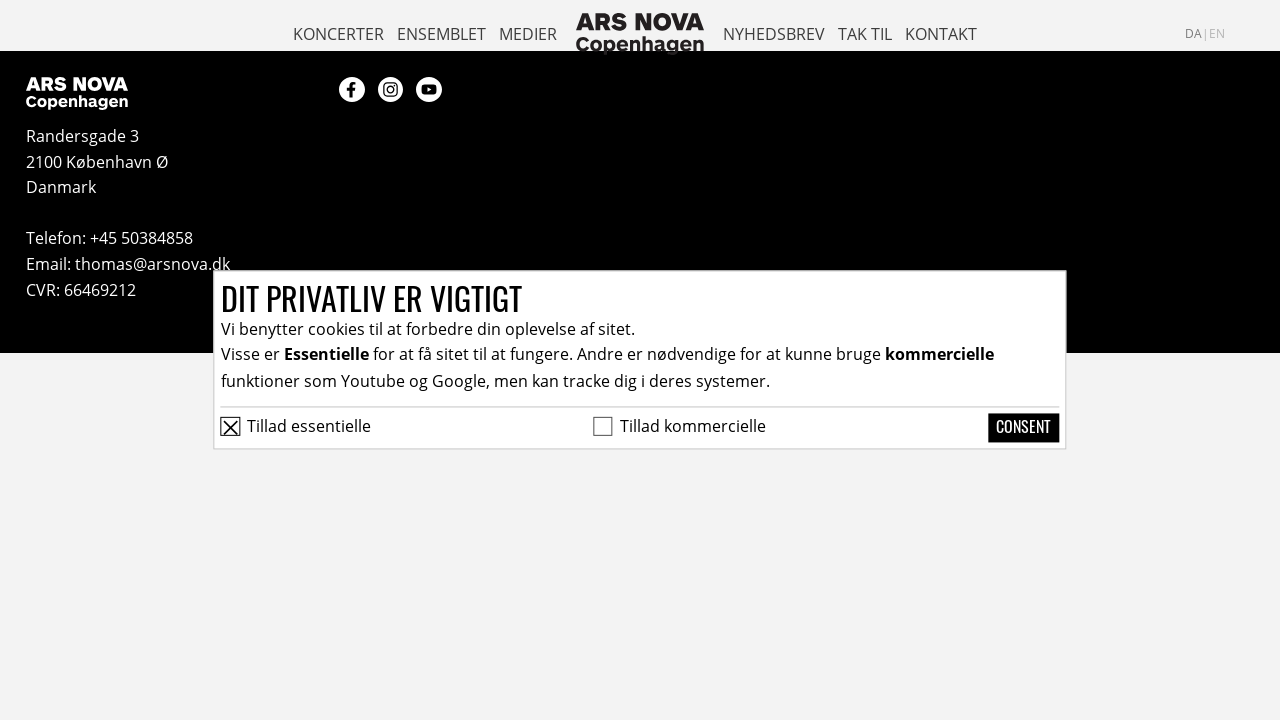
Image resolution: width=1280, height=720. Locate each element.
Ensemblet (441, 33)
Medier (528, 33)
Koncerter (338, 33)
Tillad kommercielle (693, 425)
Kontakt (941, 33)
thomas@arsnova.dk (152, 263)
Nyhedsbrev (774, 33)
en (1217, 33)
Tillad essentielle (309, 425)
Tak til (865, 33)
